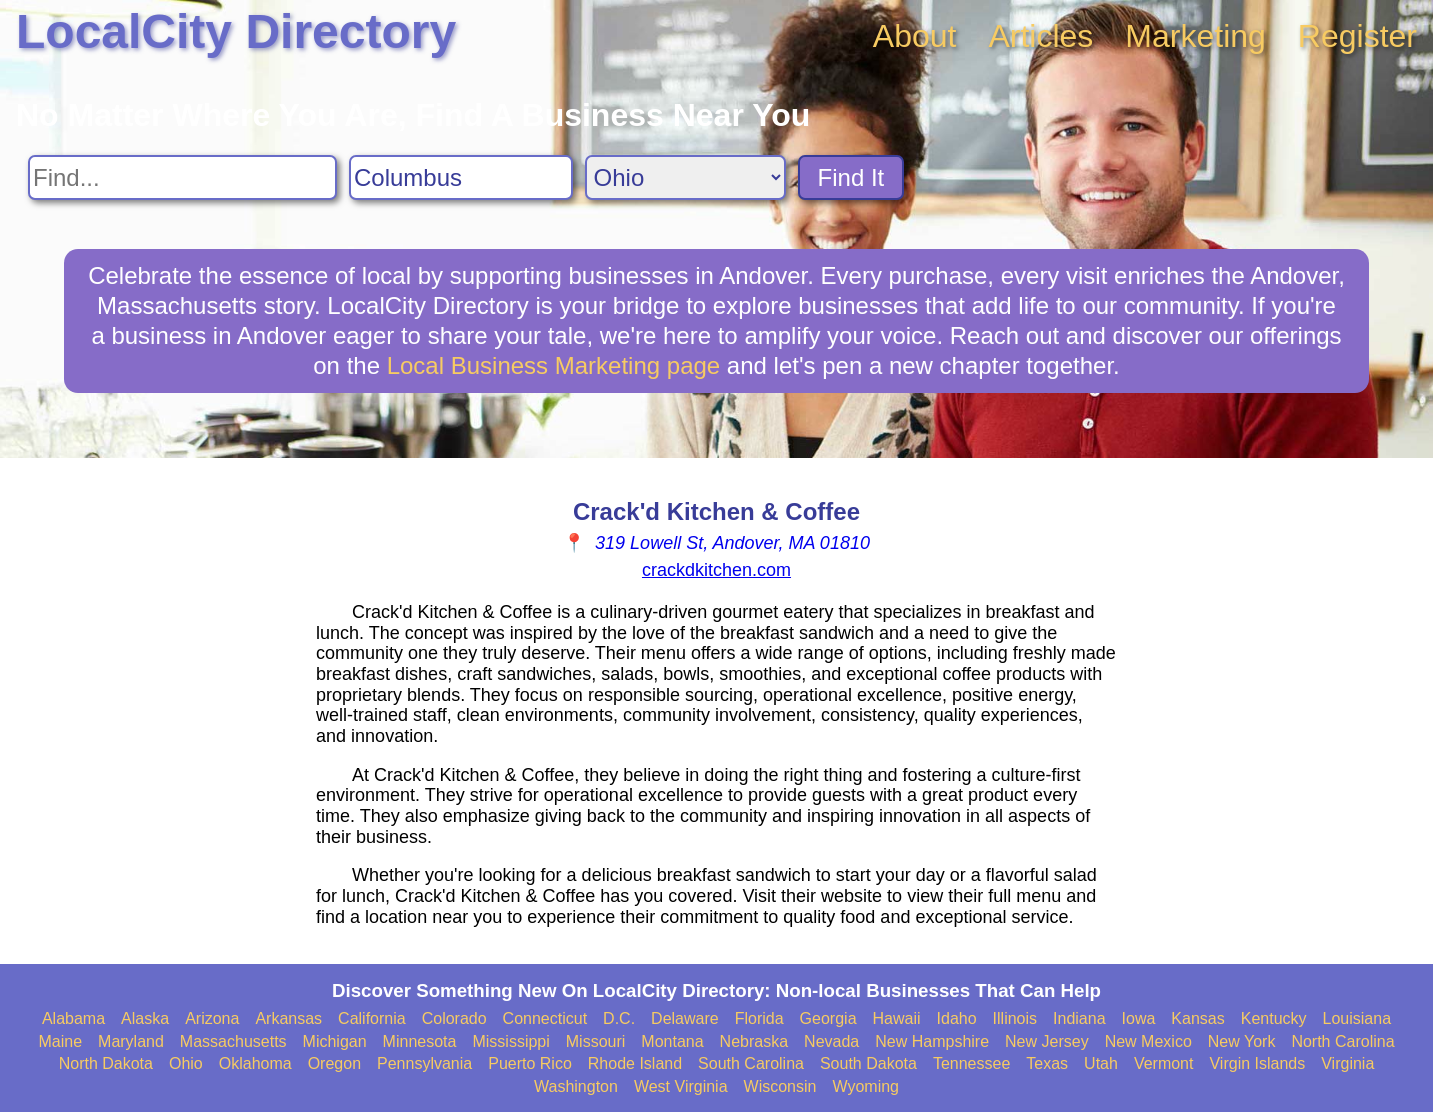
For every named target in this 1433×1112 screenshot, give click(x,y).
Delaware (685, 1018)
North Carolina (1342, 1041)
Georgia (828, 1018)
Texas (1047, 1063)
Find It (851, 177)
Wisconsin (780, 1086)
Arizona (212, 1018)
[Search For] (182, 177)
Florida (759, 1018)
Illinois (1015, 1018)
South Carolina (751, 1063)
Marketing (1195, 36)
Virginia (1347, 1063)
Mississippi (510, 1041)
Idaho (957, 1018)
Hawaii (897, 1018)
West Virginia (681, 1086)
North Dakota (106, 1063)
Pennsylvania (424, 1063)
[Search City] (461, 177)
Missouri (596, 1041)
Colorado (454, 1018)
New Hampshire (932, 1041)
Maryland (131, 1041)
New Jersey (1047, 1041)
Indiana (1079, 1018)
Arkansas (288, 1018)
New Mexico (1148, 1041)
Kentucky (1274, 1018)
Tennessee (971, 1063)
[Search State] (685, 177)
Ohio (186, 1063)
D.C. (619, 1018)
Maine (60, 1041)
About (915, 36)
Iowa (1139, 1018)
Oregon (334, 1063)
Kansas (1197, 1018)
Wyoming (865, 1086)
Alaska (145, 1018)
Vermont (1164, 1063)
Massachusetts (233, 1041)
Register (1357, 36)
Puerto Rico (530, 1063)
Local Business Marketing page (554, 365)
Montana (672, 1041)
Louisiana (1357, 1018)
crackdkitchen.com (716, 570)
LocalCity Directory (236, 31)
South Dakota (868, 1063)
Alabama (73, 1018)
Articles (1040, 36)
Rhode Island (635, 1063)
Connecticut (545, 1018)
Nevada (831, 1041)
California (372, 1018)
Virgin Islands (1257, 1063)
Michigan (335, 1041)
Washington (576, 1086)
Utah (1101, 1063)
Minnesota (420, 1041)
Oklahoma (255, 1063)
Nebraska (754, 1041)
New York (1242, 1041)
